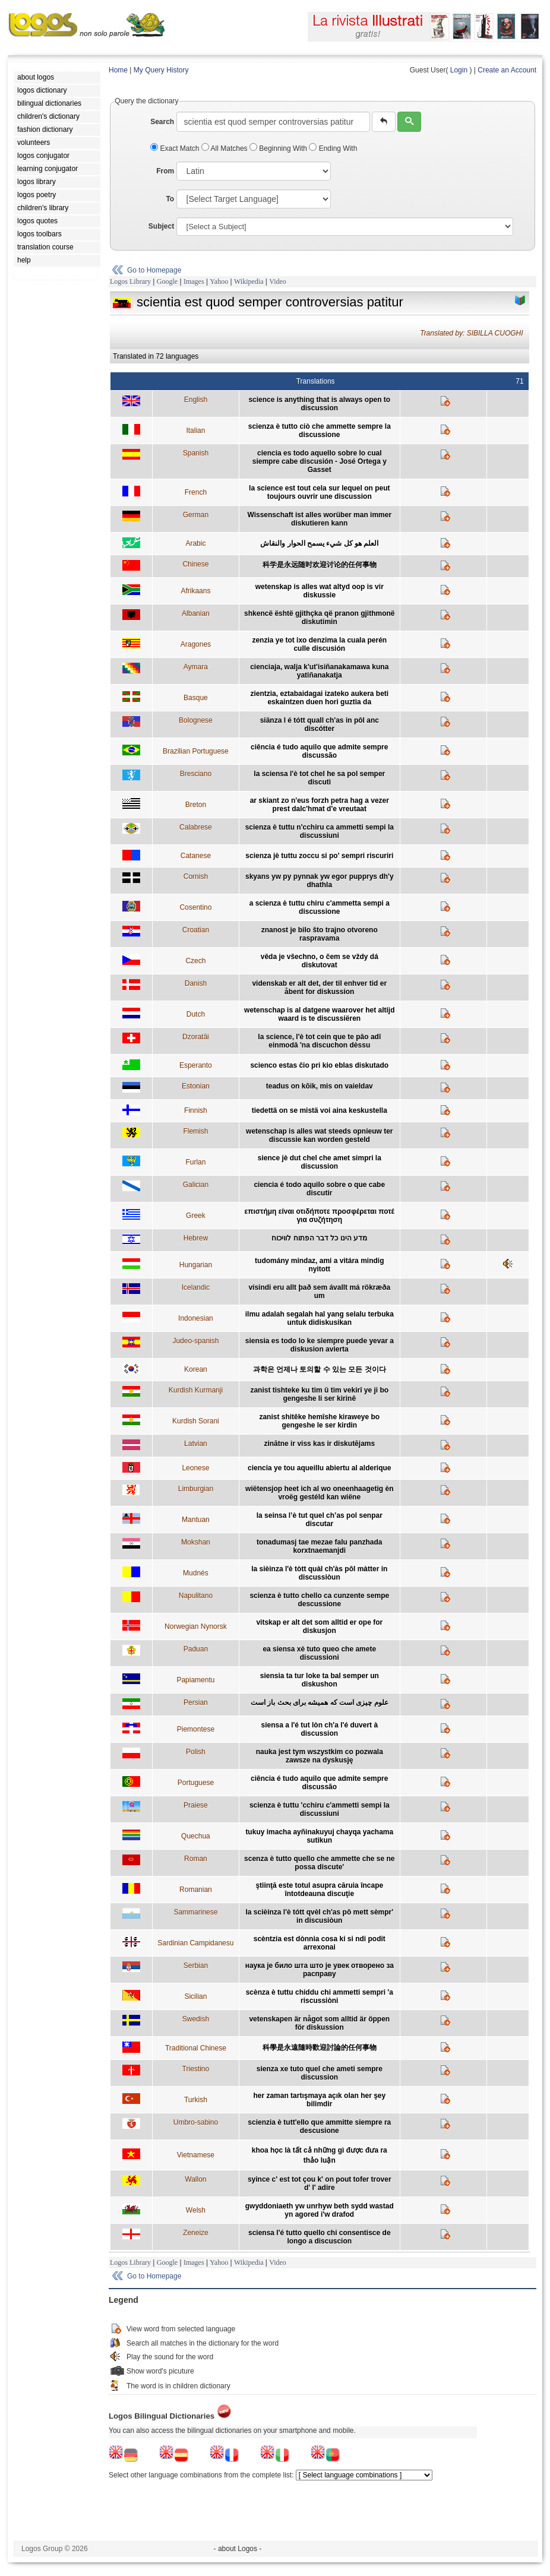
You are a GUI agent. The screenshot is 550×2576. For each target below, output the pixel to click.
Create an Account (507, 70)
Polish (196, 1752)
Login (458, 70)
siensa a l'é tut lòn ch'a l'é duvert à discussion (319, 1729)
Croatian (195, 930)
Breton (195, 804)
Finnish (195, 1110)
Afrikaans (195, 591)
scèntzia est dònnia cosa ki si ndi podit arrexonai (319, 1943)
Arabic (195, 543)
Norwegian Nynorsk (196, 1626)
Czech (195, 961)
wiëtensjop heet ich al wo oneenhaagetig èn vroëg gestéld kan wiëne (319, 1493)
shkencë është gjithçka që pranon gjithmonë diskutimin (319, 617)
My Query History (161, 70)
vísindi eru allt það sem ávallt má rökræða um (319, 1291)
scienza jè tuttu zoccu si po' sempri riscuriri (319, 856)
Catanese (196, 856)
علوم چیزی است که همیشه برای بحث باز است (319, 1702)
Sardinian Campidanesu (195, 1943)
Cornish (196, 876)
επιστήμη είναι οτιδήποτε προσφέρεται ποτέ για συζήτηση (319, 1215)
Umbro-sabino (195, 2122)
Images (194, 281)
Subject (161, 226)
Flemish (195, 1131)
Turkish (195, 2100)
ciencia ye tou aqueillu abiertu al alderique (319, 1468)
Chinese (195, 564)
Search (162, 122)
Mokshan (195, 1542)
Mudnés (195, 1573)
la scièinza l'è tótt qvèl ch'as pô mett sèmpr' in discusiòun (319, 1916)
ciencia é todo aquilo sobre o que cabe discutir (319, 1189)
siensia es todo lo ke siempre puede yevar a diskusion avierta (319, 1345)
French (196, 492)
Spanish (195, 453)
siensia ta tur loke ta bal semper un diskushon (319, 1680)
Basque (196, 698)
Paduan (196, 1649)
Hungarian (195, 1265)
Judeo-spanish (195, 1341)
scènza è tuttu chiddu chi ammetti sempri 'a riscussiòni (319, 1996)
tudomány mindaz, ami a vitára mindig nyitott (319, 1265)
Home (118, 70)
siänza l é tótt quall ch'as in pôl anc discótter (319, 724)
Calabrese (195, 827)
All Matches (225, 148)
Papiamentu (195, 1680)
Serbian (196, 1965)
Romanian (195, 1889)
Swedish (195, 2019)
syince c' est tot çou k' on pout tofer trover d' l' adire (319, 2183)
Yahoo (219, 281)
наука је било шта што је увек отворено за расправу (319, 1969)
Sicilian (195, 1996)
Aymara (196, 667)
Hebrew (196, 1238)
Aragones (196, 644)
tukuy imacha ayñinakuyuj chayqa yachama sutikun (319, 1836)
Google (167, 281)
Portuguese (196, 1782)
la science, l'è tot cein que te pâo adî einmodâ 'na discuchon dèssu (319, 1041)
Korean (195, 1369)
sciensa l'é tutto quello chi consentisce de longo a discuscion (319, 2237)
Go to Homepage (154, 270)
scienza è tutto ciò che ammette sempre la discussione (319, 430)
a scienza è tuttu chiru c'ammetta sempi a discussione (319, 907)
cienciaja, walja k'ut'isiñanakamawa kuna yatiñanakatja (319, 671)
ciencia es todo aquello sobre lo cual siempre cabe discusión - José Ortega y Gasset (319, 461)
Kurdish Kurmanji (196, 1390)
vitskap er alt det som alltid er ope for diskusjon (319, 1626)
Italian (195, 430)
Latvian (195, 1443)
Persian (196, 1702)
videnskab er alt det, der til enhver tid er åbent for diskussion (319, 987)
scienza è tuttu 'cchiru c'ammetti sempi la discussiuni (319, 1809)
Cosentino (195, 907)
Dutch (196, 1014)
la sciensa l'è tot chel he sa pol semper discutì (319, 778)
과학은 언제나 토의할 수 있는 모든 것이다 (319, 1369)
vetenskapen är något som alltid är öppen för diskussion (319, 2023)
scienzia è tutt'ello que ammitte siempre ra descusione (319, 2126)
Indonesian (195, 1318)
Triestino (196, 2069)
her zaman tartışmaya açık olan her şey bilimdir (319, 2099)
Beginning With (279, 148)
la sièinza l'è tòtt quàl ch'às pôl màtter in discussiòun (319, 1573)
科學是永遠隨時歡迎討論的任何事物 (320, 2047)
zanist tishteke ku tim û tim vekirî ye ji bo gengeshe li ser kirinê (319, 1394)
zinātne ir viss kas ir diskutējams (319, 1443)
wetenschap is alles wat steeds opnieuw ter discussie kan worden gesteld (319, 1135)
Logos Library (130, 281)
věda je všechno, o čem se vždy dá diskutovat (319, 960)
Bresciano (195, 774)
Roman (195, 1859)
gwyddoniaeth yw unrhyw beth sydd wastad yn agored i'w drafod (319, 2210)
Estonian (196, 1086)
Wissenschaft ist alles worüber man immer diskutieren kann (319, 519)
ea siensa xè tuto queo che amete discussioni (319, 1653)
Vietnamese (195, 2155)
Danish (196, 983)
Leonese (195, 1468)
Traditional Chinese (195, 2048)
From (165, 171)
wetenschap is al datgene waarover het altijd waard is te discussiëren (319, 1014)
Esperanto (195, 1065)
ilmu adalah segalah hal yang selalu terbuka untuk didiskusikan (319, 1318)
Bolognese (196, 720)
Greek (196, 1215)
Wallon (195, 2179)
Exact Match (175, 148)
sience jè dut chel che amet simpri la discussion (319, 1162)
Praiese (196, 1805)
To (170, 199)
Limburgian (195, 1489)
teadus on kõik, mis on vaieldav (319, 1086)
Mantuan (196, 1519)
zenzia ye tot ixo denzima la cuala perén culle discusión (319, 644)
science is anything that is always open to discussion (319, 403)
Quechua (195, 1836)
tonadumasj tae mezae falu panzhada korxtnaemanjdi (319, 1546)
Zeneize (195, 2233)
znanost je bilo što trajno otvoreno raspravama (319, 934)
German (195, 515)
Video (277, 281)
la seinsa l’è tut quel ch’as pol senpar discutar (320, 1519)
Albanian (196, 613)
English (195, 399)
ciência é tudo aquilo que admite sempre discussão (319, 751)
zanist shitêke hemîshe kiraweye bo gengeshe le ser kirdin (319, 1421)
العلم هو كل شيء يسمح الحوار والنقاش (319, 543)
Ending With (333, 148)
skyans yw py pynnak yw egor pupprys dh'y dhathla (319, 880)
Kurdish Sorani (195, 1421)
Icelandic (196, 1287)
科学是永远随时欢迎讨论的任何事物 (320, 565)
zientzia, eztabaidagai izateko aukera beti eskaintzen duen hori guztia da (319, 697)
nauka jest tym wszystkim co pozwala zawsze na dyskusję (319, 1756)
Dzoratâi (195, 1037)
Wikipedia (249, 281)
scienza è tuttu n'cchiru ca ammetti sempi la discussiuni (319, 831)
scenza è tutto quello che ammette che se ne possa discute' (319, 1863)
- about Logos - (238, 2549)
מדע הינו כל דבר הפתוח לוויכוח (319, 1238)
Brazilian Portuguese (196, 751)
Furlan (195, 1162)
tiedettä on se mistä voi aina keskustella (319, 1110)
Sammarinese (195, 1912)
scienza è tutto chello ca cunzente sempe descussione (319, 1599)
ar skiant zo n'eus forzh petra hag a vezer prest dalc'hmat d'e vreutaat (319, 804)
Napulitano (196, 1595)
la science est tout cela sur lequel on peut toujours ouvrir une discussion (319, 492)
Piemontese (195, 1729)
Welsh (196, 2210)
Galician (195, 1185)
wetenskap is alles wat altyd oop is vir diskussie (319, 591)
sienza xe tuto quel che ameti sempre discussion (320, 2073)
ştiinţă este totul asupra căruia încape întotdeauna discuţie (319, 1889)
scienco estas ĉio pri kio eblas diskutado (319, 1065)
